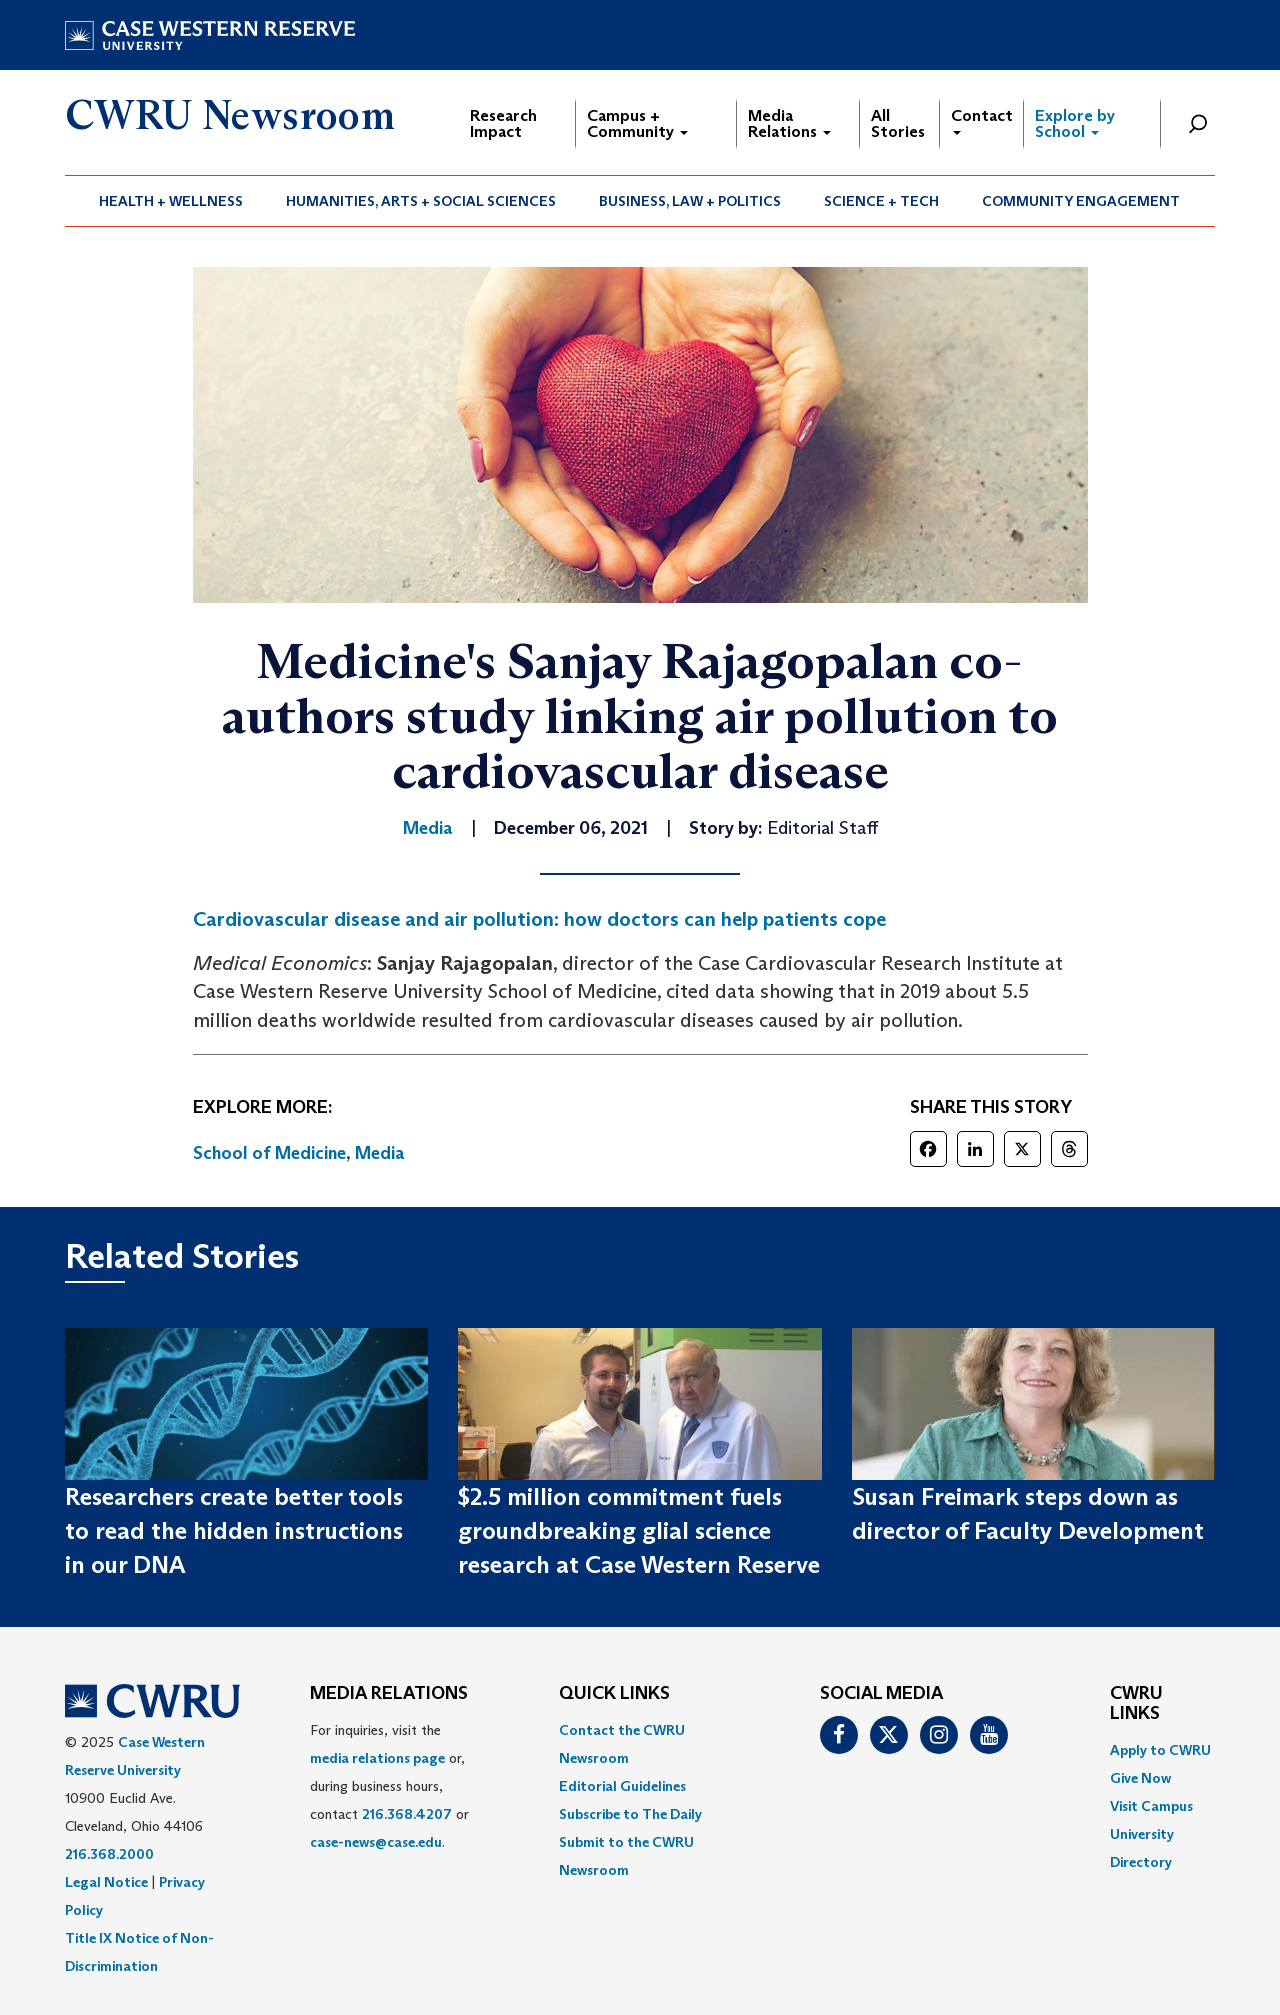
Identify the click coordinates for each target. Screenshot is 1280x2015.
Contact (982, 120)
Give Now (1140, 1778)
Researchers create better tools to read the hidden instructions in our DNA (234, 1531)
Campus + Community (637, 123)
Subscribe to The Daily (630, 1814)
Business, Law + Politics (690, 201)
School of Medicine (269, 1153)
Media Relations (789, 123)
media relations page (377, 1758)
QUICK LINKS (614, 1694)
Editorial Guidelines (622, 1786)
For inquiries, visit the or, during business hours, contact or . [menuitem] (389, 1786)
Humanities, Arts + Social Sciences (421, 201)
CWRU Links (1136, 1704)
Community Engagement (1081, 201)
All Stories (898, 123)
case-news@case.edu (376, 1842)
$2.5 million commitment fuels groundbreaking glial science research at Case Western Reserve (639, 1531)
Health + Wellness (171, 201)
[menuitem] (171, 201)
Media (380, 1153)
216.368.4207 (407, 1814)
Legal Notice (106, 1882)
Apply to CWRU (1160, 1750)
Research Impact (503, 123)
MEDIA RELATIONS (389, 1694)
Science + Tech (881, 201)
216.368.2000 (109, 1854)
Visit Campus (1151, 1806)
